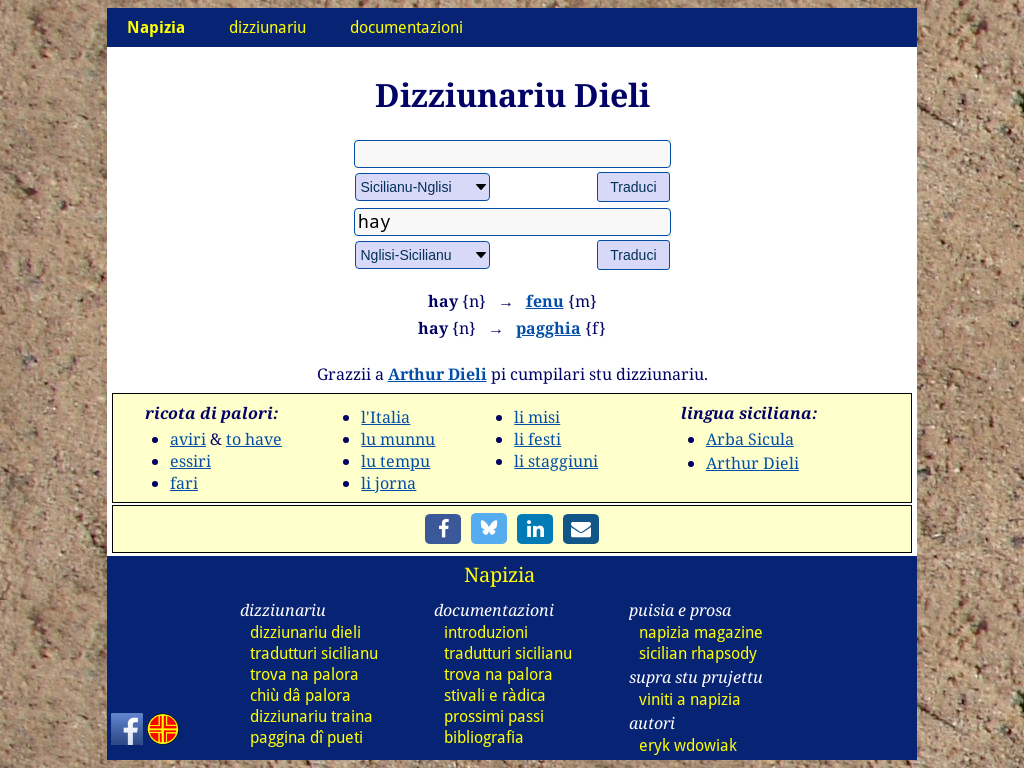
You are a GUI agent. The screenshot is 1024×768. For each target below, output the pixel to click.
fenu (545, 301)
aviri (188, 439)
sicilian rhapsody (698, 653)
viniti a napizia (690, 699)
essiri (190, 461)
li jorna (388, 483)
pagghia (548, 328)
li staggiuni (556, 461)
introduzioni (486, 632)
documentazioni (406, 27)
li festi (537, 439)
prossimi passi (494, 716)
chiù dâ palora (300, 695)
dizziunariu (267, 27)
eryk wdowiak (688, 745)
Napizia (499, 574)
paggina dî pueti (306, 737)
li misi (537, 417)
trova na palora (304, 674)
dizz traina (311, 716)
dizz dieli (305, 632)
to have (254, 439)
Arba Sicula (750, 439)
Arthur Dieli (437, 374)
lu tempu (395, 461)
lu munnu (398, 439)
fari (184, 483)
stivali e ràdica (495, 695)
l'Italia (385, 417)
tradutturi (314, 653)
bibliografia (484, 737)
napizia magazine (701, 632)
